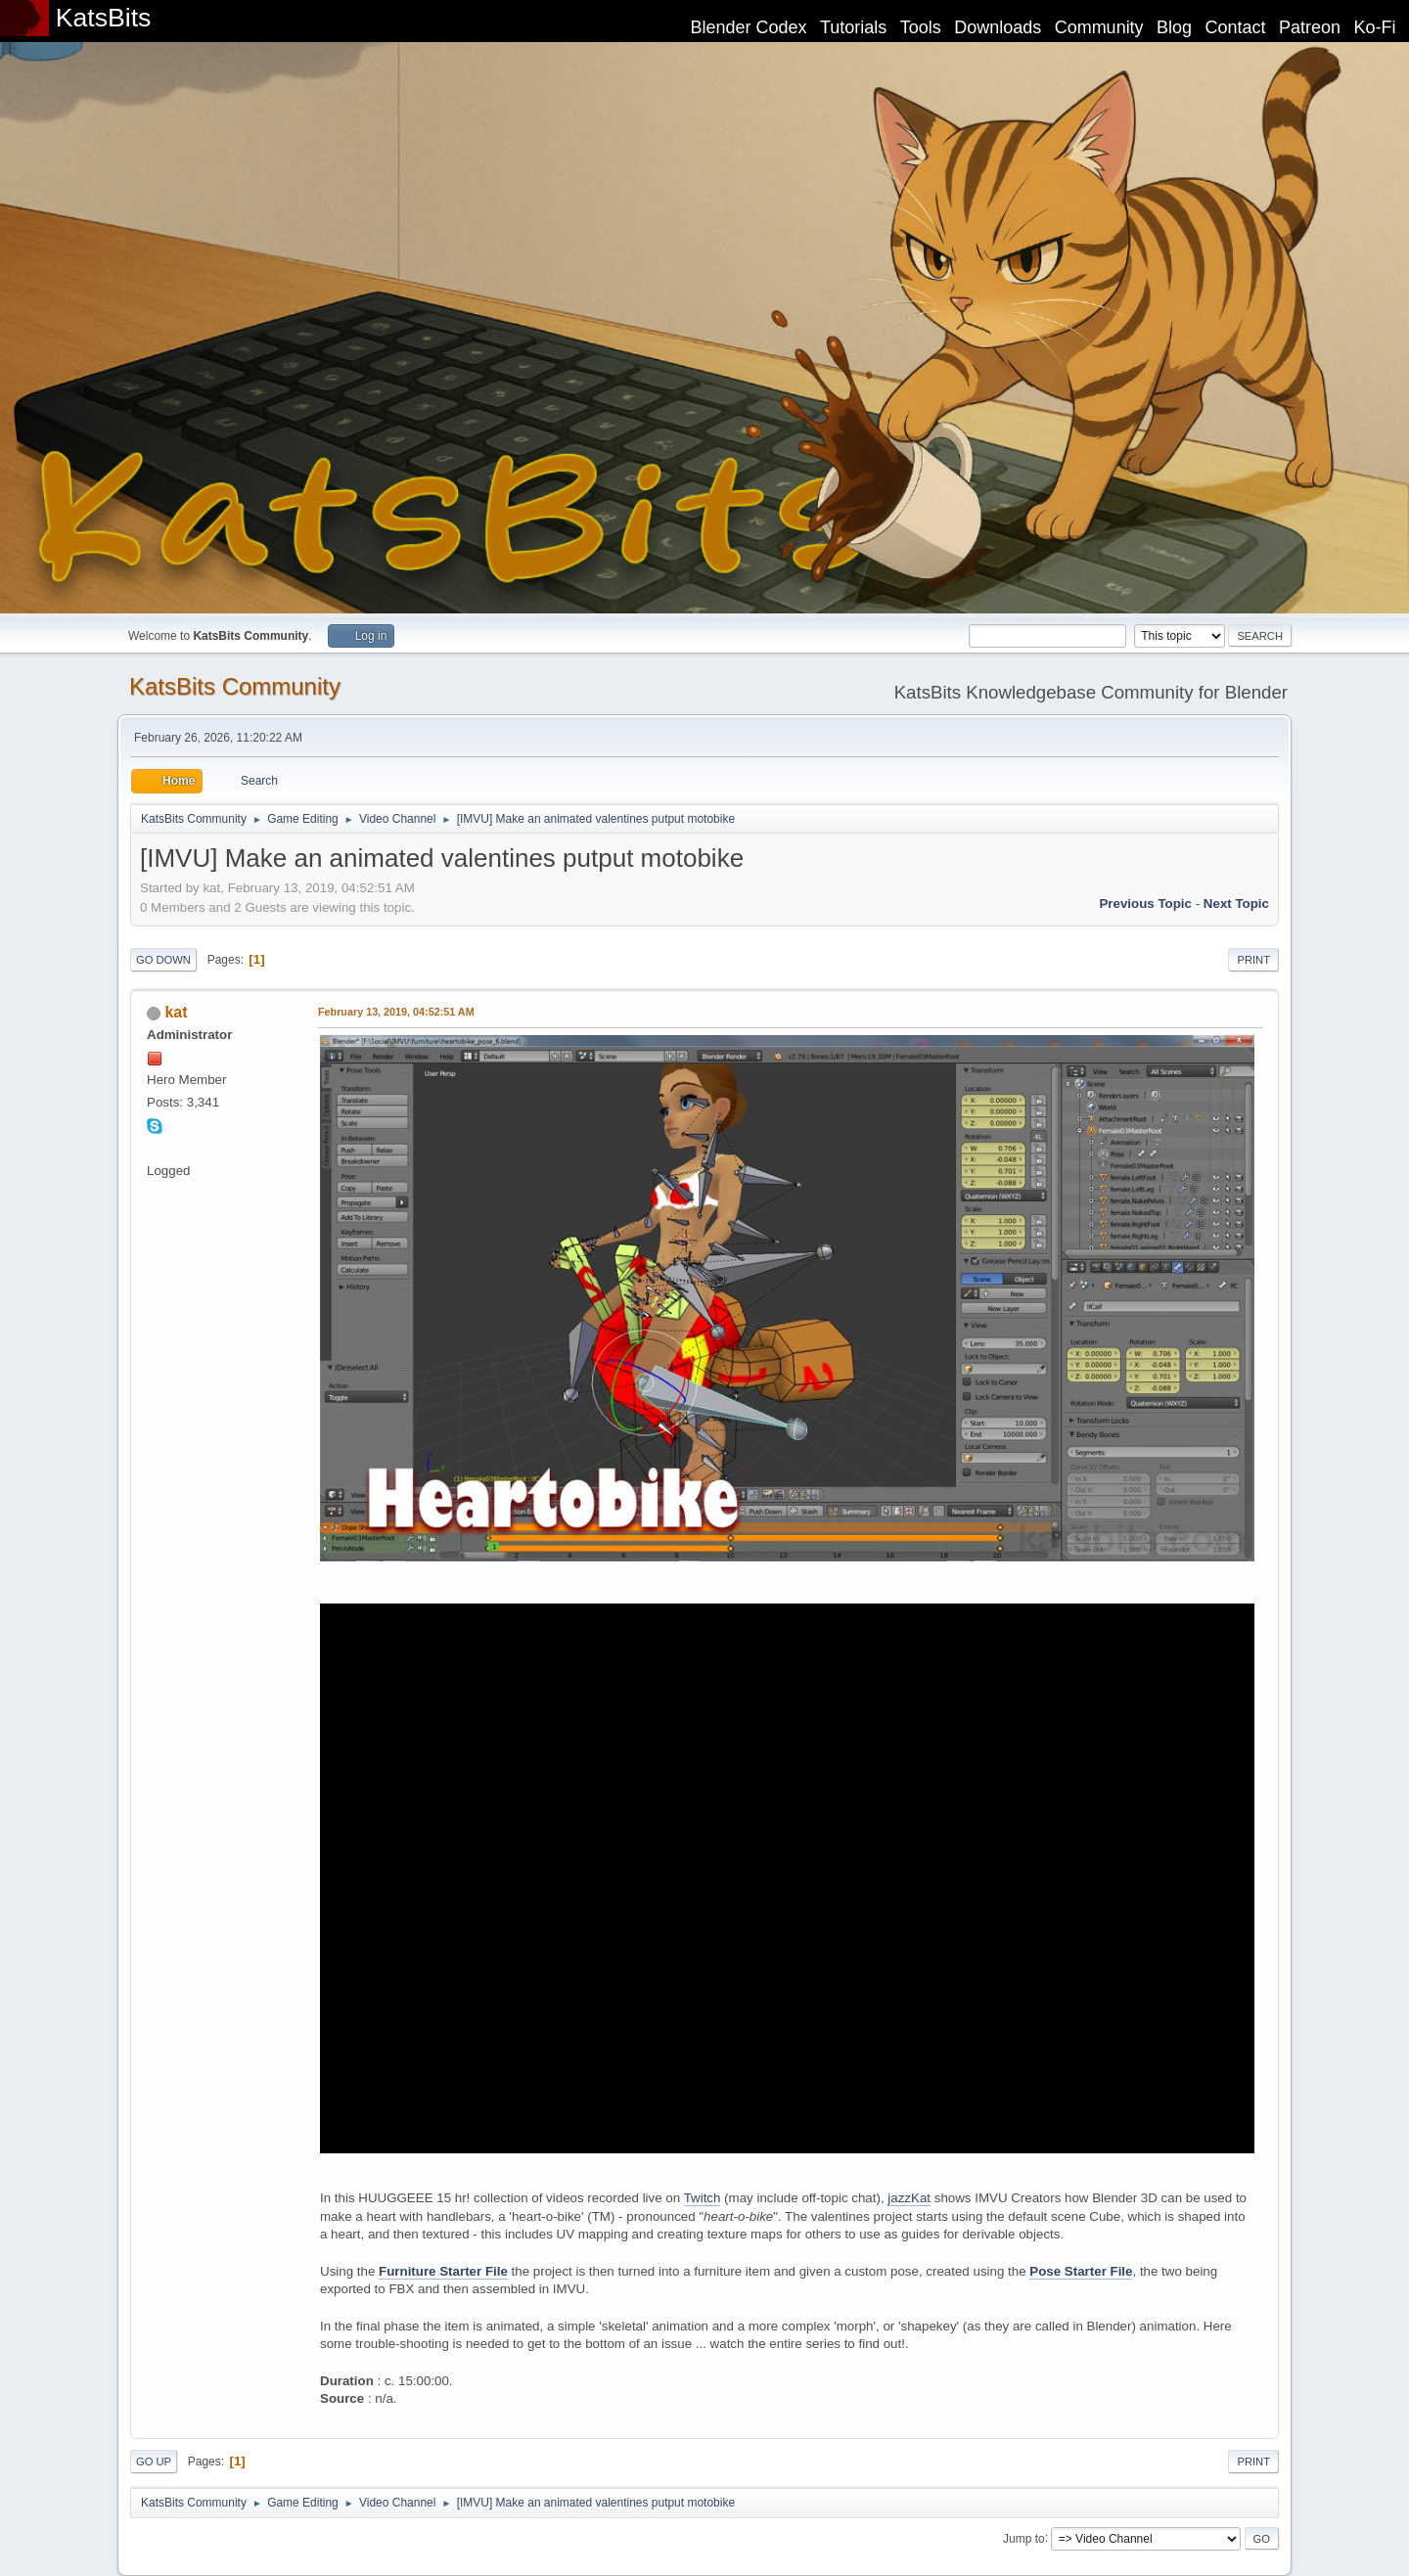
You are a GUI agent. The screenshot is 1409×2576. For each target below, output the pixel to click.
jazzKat (909, 2198)
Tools (920, 27)
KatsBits (104, 17)
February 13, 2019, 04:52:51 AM (396, 1011)
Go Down (163, 960)
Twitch (702, 2198)
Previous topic (1145, 903)
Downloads (997, 27)
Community (1099, 27)
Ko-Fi (1375, 27)
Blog (1174, 27)
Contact (1235, 27)
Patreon (1310, 27)
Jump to (1024, 2538)
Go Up (153, 2461)
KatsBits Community (235, 686)
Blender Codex (748, 27)
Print (1253, 960)
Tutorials (853, 27)
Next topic (1236, 903)
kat (175, 1012)
